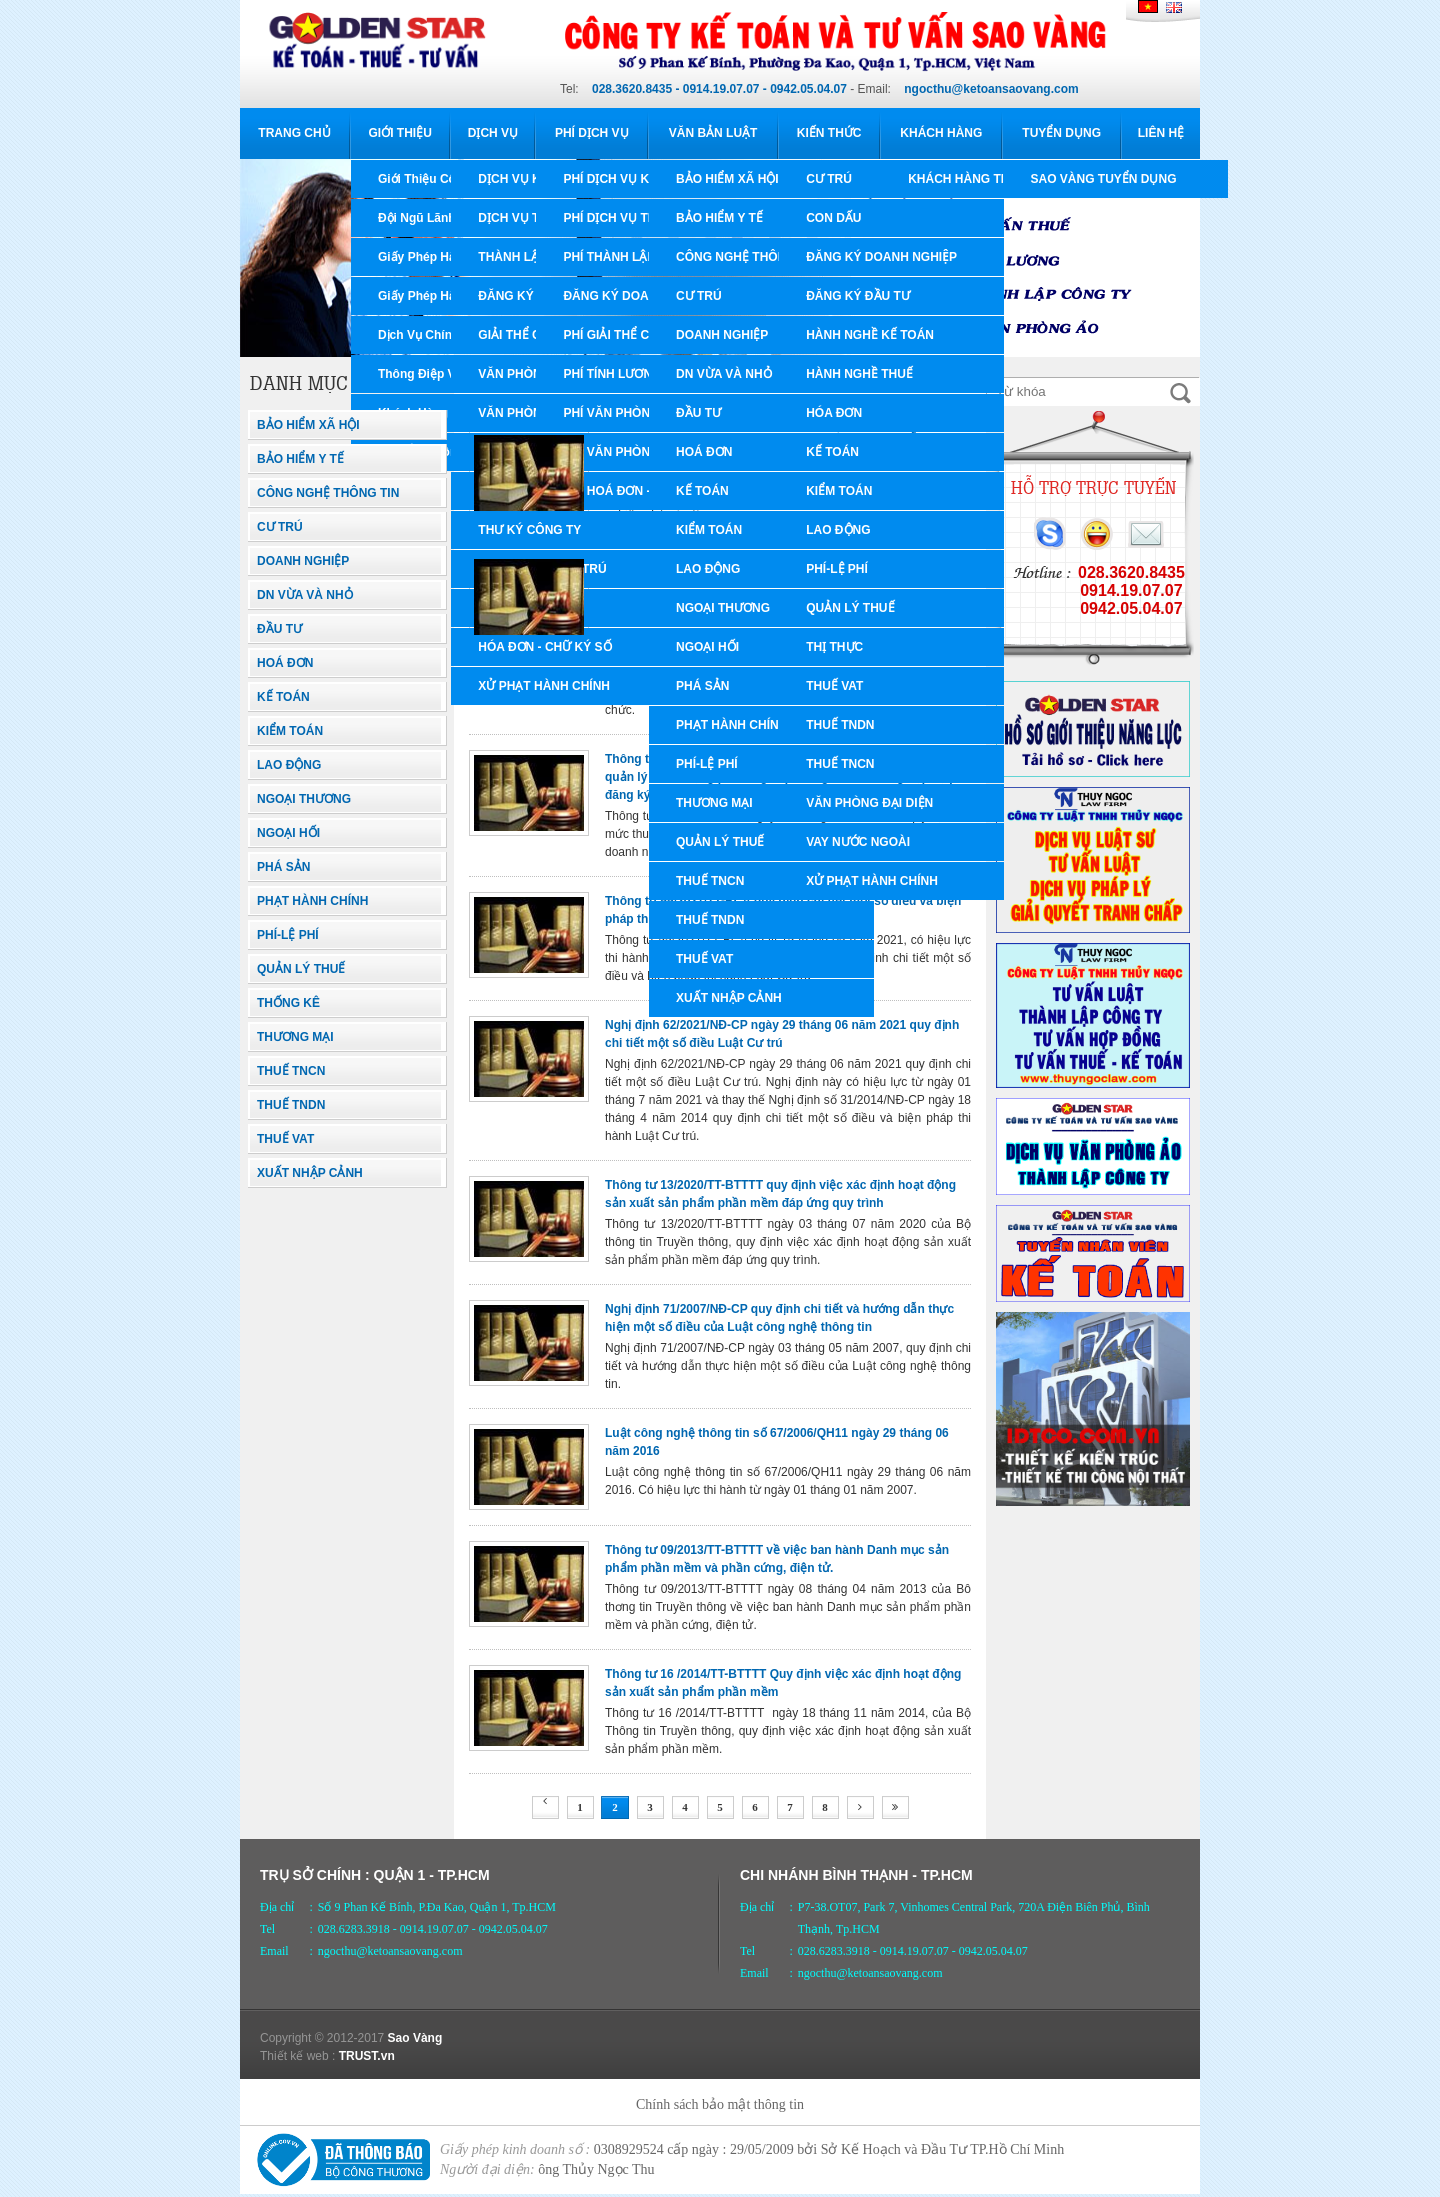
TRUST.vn (367, 2056)
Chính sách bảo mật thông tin (720, 2104)
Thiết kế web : (297, 2056)
